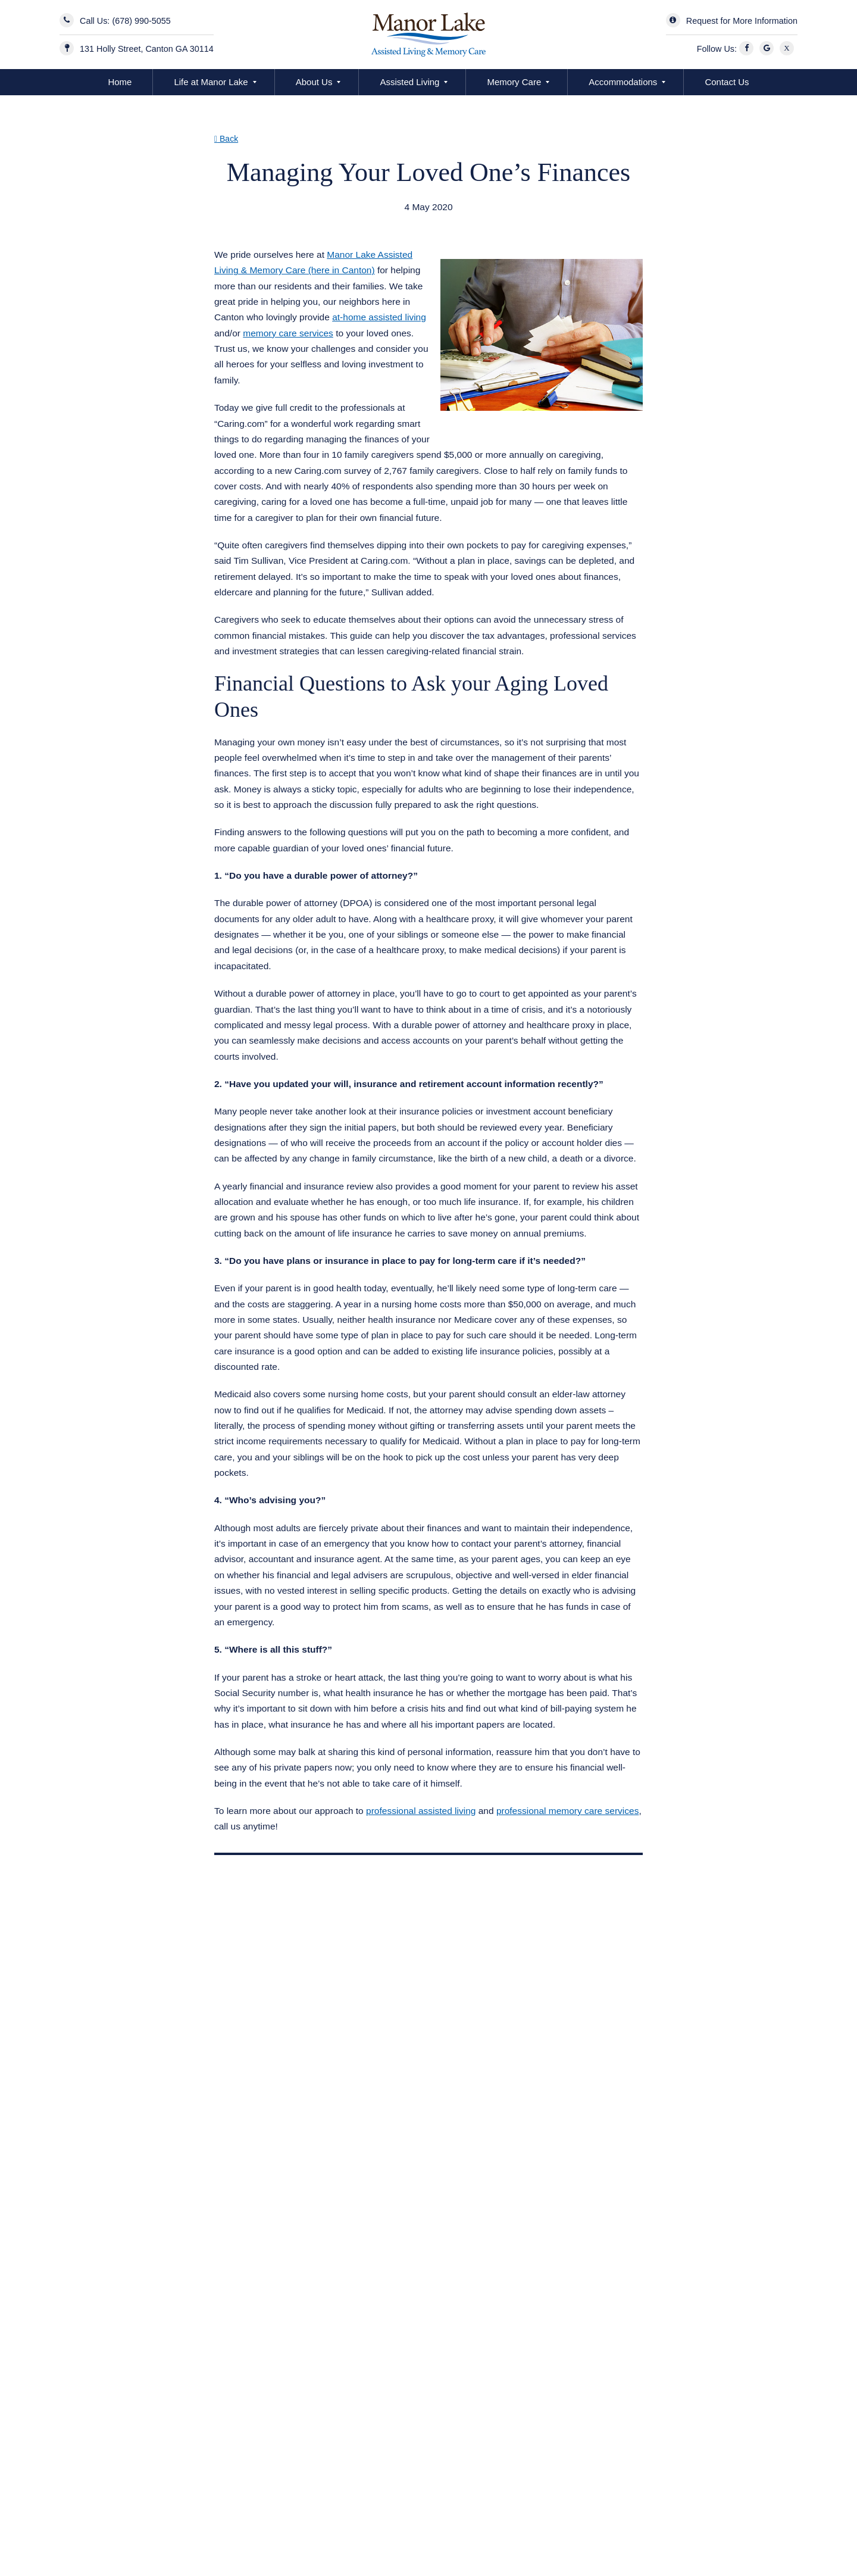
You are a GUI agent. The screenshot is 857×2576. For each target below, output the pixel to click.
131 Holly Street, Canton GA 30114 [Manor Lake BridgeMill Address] (147, 49)
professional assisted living (421, 1811)
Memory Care (514, 82)
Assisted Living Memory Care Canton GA (313, 222)
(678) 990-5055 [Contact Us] (141, 21)
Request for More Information (741, 21)
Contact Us (727, 82)
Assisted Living (409, 82)
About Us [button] (314, 82)
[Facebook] (748, 49)
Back (226, 138)
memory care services (288, 333)
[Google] (768, 49)
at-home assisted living (379, 317)
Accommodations (623, 82)
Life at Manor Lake (211, 82)
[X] (788, 49)
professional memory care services (567, 1811)
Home (120, 82)
